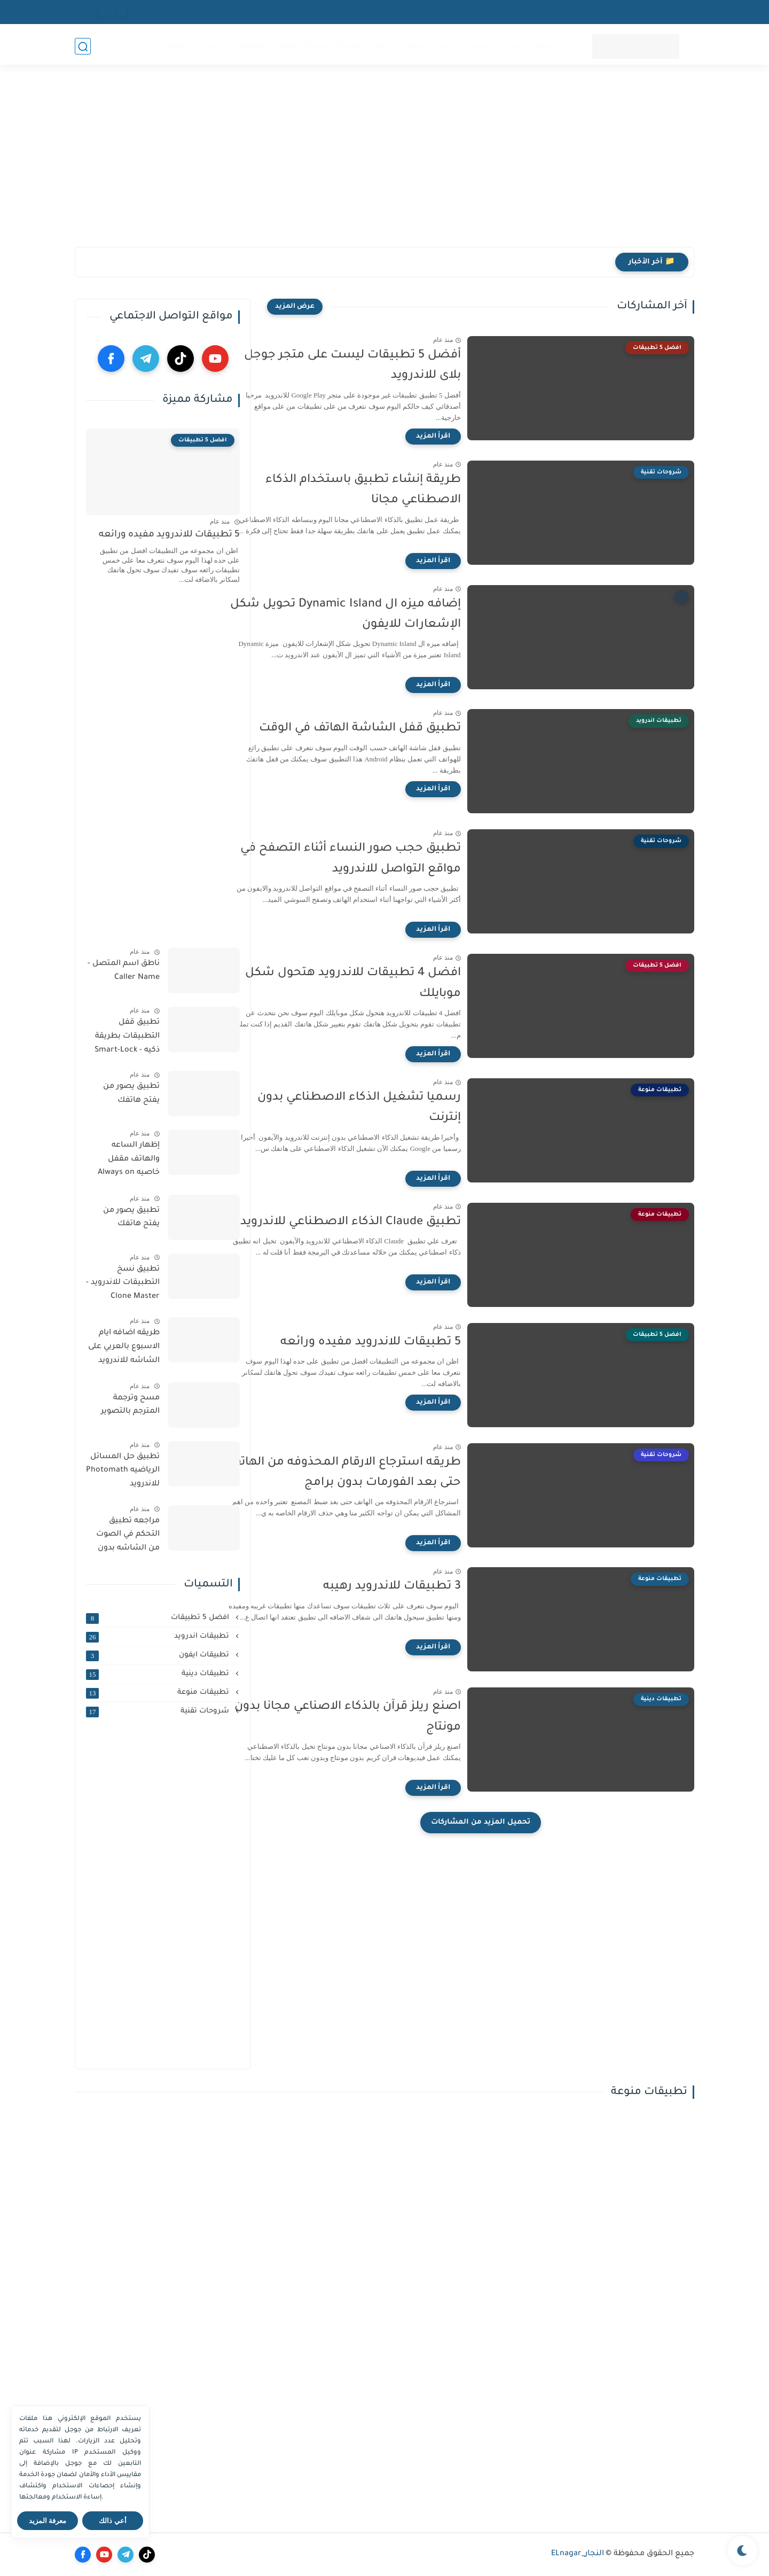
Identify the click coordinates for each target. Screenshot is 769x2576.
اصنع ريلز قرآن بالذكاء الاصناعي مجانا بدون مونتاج (386, 1717)
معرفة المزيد (48, 2521)
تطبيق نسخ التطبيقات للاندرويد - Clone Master (123, 1283)
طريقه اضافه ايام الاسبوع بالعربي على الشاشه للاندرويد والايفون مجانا (124, 1348)
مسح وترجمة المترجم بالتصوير (130, 1405)
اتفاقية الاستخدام (586, 11)
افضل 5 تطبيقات (262, 45)
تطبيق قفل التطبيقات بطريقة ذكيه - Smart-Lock (127, 1036)
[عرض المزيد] (295, 307)
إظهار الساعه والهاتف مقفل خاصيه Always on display (129, 1161)
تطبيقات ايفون (460, 45)
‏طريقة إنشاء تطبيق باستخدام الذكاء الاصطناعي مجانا (401, 490)
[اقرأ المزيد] (471, 437)
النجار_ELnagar (577, 2554)
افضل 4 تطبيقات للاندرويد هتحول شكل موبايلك (391, 983)
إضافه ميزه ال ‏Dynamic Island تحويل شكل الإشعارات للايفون (384, 615)
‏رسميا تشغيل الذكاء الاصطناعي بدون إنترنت (397, 1108)
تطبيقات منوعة (332, 45)
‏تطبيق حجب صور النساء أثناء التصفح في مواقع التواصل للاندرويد (389, 859)
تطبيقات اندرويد (527, 45)
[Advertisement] (384, 164)
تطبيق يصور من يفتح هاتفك (131, 1094)
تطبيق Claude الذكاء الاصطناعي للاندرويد (389, 1222)
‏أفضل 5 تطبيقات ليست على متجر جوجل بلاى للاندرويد (391, 366)
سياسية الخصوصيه (659, 11)
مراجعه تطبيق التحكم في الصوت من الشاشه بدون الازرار (128, 1537)
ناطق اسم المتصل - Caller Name (124, 971)
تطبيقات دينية (396, 45)
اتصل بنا (495, 11)
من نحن (533, 11)
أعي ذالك (113, 2521)
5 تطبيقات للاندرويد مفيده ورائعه (409, 1342)
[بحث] (83, 46)
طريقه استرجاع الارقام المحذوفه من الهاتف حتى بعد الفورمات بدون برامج (383, 1473)
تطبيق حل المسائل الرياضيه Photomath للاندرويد (123, 1471)
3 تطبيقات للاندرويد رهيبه (430, 1587)
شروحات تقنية (193, 45)
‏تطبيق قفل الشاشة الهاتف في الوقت (398, 728)
